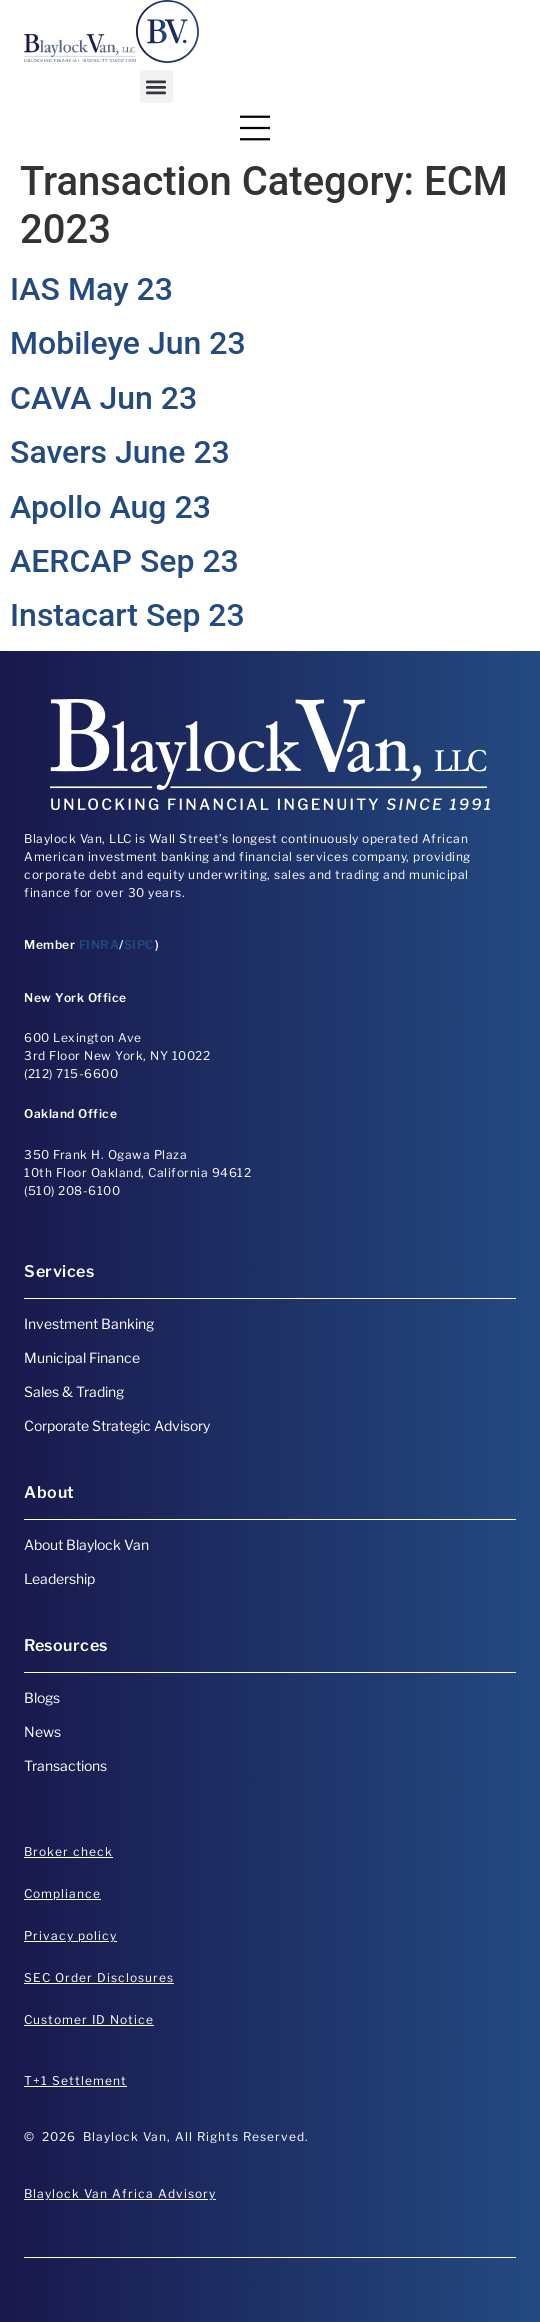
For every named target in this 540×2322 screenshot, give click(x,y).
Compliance (62, 1893)
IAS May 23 (91, 289)
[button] (156, 86)
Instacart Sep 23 (127, 615)
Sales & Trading (74, 1391)
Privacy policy (70, 1935)
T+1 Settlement (75, 2080)
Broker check (68, 1851)
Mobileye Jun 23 (128, 343)
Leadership (59, 1578)
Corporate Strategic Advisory (117, 1425)
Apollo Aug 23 (110, 507)
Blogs (42, 1697)
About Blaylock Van (86, 1544)
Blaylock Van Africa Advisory (120, 2193)
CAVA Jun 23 (103, 398)
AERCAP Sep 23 (124, 561)
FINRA (99, 944)
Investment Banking (89, 1323)
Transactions (65, 1765)
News (42, 1731)
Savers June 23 (120, 452)
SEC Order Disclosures (99, 1977)
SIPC (139, 944)
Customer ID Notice (89, 2019)
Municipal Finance (82, 1357)
